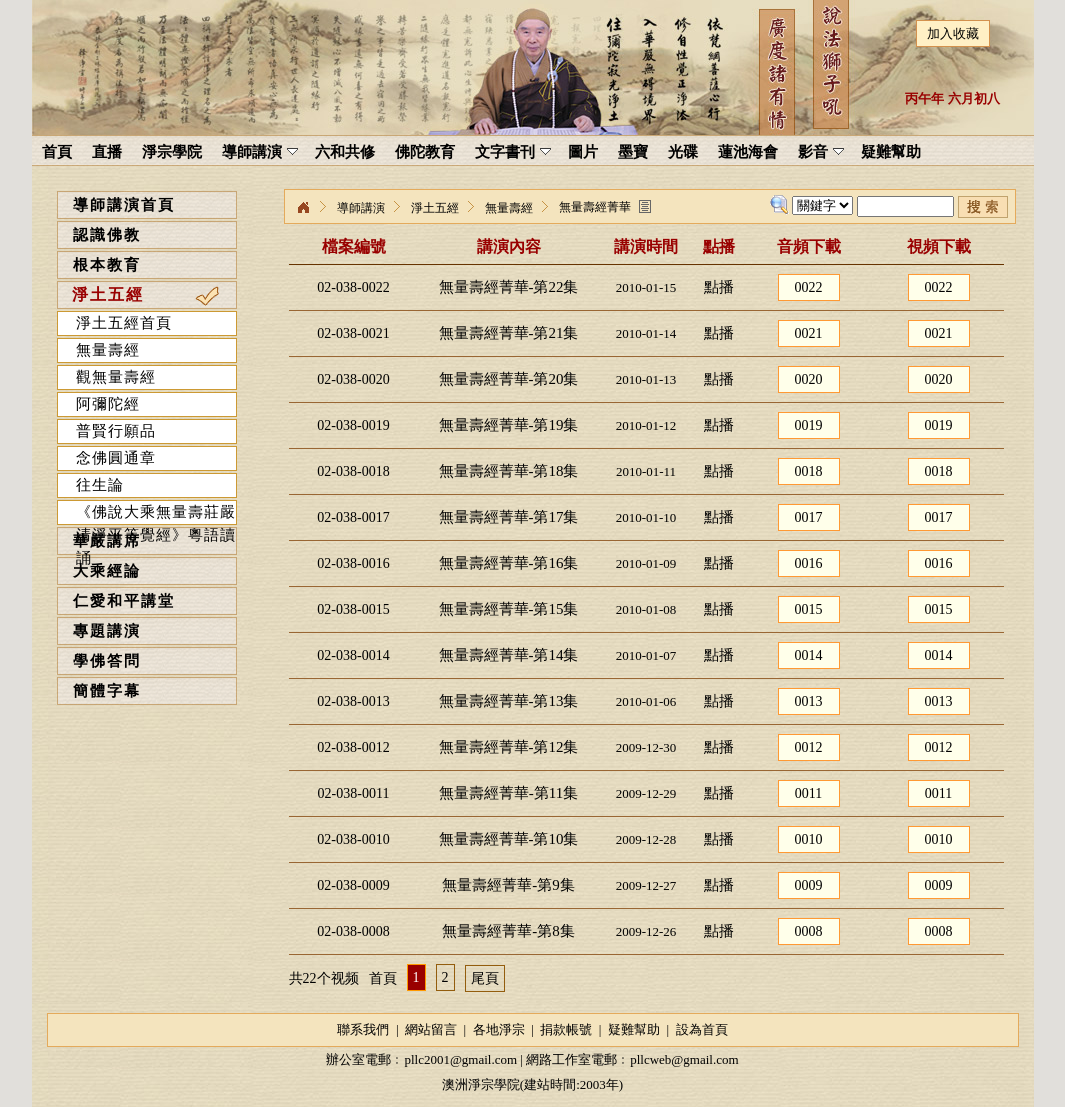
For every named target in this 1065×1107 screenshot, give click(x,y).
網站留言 (431, 1029)
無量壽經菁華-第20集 (509, 379)
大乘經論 (107, 571)
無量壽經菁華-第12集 (509, 747)
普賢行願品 (116, 431)
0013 (809, 701)
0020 (809, 379)
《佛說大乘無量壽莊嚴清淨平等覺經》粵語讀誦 (156, 514)
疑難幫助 (634, 1029)
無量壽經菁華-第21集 (509, 333)
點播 (719, 287)
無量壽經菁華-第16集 (509, 563)
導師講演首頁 (124, 205)
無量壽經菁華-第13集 (509, 701)
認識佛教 (107, 235)
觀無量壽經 (116, 377)
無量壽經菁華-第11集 (508, 793)
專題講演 (107, 631)
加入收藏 (953, 33)
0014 (809, 655)
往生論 (100, 485)
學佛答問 (107, 661)
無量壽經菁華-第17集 (509, 517)
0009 (809, 885)
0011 (808, 793)
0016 (809, 563)
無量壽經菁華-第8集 (508, 931)
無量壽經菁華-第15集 (509, 609)
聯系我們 (363, 1029)
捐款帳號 (566, 1029)
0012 (809, 747)
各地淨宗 (499, 1029)
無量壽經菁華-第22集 (509, 287)
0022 (809, 287)
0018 (809, 471)
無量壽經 (108, 350)
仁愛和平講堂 (124, 601)
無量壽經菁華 (595, 207)
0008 (809, 931)
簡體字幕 (107, 691)
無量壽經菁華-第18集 (509, 471)
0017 (809, 517)
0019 (809, 425)
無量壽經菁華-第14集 (509, 655)
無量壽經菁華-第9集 (508, 885)
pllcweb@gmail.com (684, 1059)
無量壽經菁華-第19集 (509, 425)
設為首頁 (702, 1029)
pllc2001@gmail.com (460, 1059)
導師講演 (361, 208)
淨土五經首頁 (124, 323)
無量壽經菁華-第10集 (509, 839)
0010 (809, 839)
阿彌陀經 (108, 404)
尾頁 (485, 978)
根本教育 (107, 265)
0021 (809, 333)
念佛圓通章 (116, 458)
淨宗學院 (303, 208)
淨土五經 (108, 294)
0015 (809, 609)
